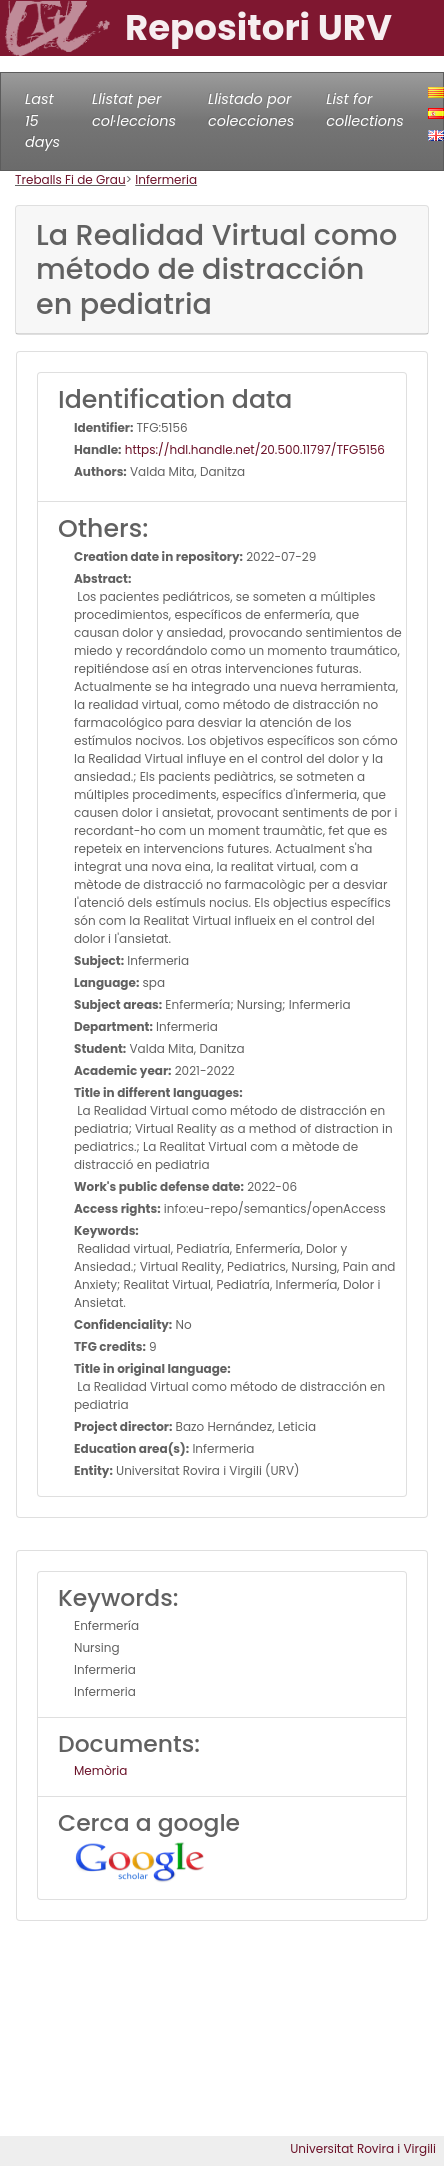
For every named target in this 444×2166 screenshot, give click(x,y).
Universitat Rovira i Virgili (363, 2148)
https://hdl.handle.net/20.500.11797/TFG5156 (254, 449)
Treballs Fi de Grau (70, 179)
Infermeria (166, 179)
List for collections (364, 110)
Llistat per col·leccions (134, 110)
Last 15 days (42, 120)
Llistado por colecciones (251, 110)
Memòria (100, 1770)
